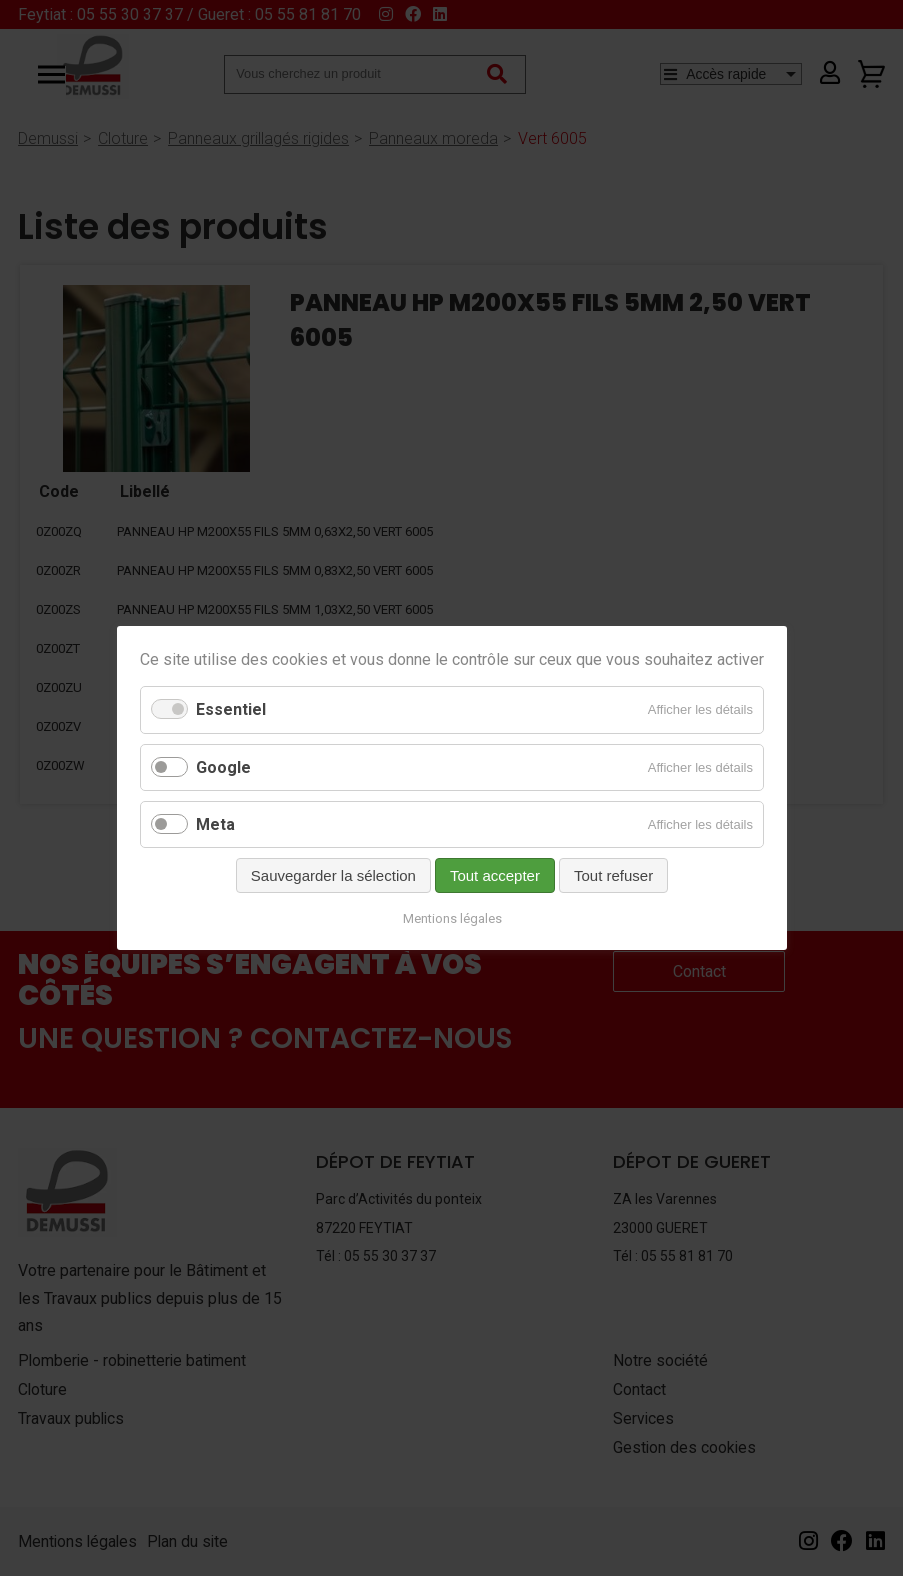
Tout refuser (612, 875)
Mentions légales (451, 918)
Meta (215, 824)
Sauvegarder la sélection (332, 875)
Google (223, 767)
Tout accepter (494, 875)
